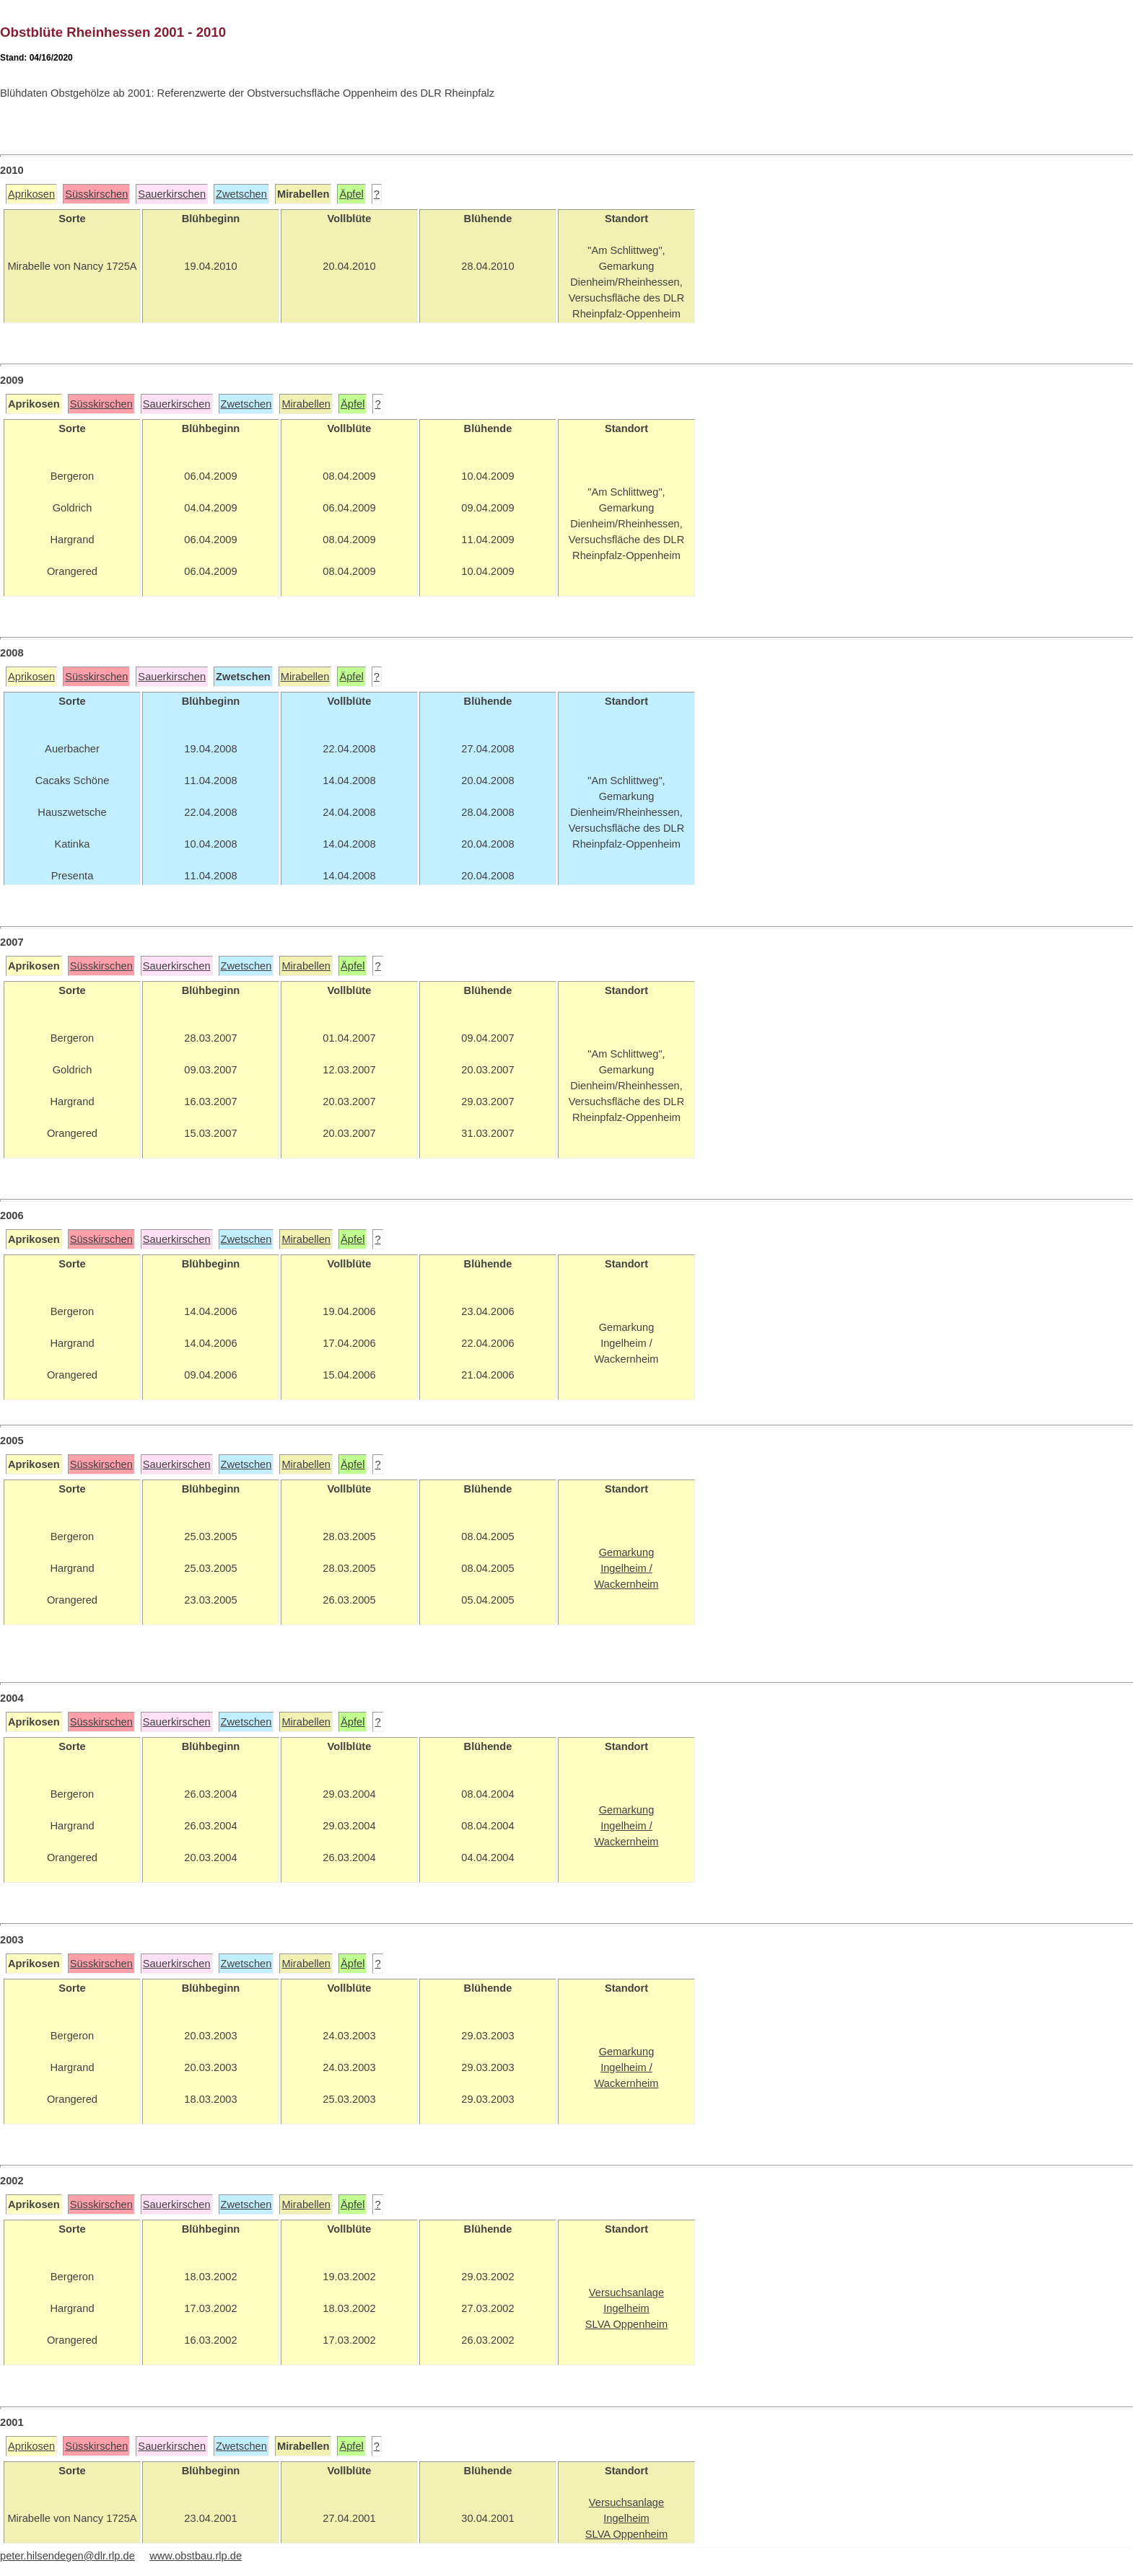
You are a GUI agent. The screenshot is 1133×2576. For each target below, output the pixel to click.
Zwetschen (241, 194)
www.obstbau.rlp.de (195, 2556)
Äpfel (351, 194)
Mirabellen (306, 404)
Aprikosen (31, 194)
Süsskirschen (96, 194)
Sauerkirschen (172, 194)
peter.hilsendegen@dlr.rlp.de (67, 2556)
